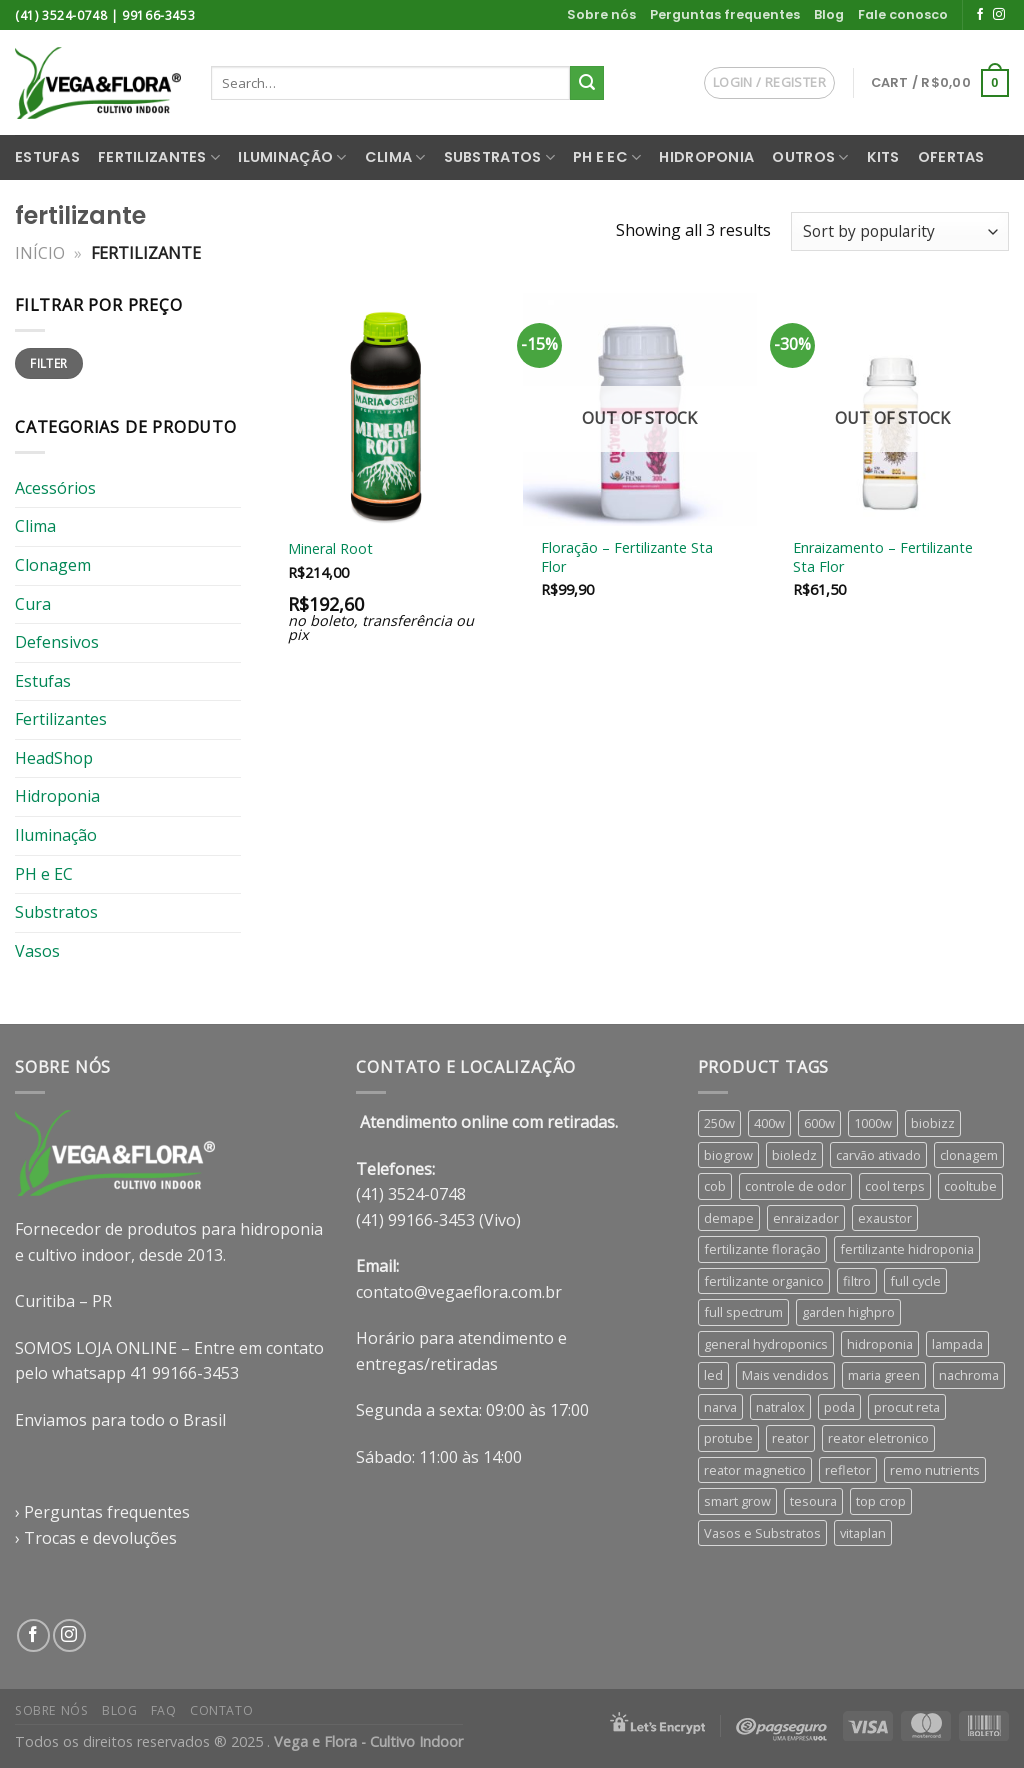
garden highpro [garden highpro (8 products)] (848, 1312)
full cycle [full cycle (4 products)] (915, 1281)
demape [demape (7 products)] (729, 1218)
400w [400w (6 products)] (769, 1123)
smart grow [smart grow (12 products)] (737, 1501)
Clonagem (53, 565)
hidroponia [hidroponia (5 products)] (880, 1344)
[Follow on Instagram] (999, 15)
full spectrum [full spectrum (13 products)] (743, 1312)
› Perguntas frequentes (102, 1512)
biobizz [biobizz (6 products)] (933, 1123)
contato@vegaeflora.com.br (459, 1292)
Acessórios (55, 488)
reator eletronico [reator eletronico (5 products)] (878, 1438)
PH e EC (607, 157)
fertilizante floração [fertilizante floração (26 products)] (762, 1249)
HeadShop (54, 758)
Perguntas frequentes (725, 14)
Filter (48, 363)
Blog (829, 14)
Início (40, 253)
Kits (883, 157)
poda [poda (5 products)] (839, 1407)
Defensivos (57, 642)
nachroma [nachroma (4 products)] (969, 1375)
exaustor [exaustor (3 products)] (885, 1218)
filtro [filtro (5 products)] (857, 1281)
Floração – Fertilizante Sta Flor (627, 557)
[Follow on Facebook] (980, 15)
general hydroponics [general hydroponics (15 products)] (766, 1344)
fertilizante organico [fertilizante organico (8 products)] (764, 1281)
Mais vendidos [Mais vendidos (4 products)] (785, 1375)
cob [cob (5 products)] (715, 1186)
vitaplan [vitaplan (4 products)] (863, 1533)
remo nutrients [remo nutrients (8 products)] (935, 1470)
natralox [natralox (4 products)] (780, 1407)
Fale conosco (903, 14)
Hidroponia (706, 157)
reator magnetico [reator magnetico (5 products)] (755, 1470)
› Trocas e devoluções (96, 1538)
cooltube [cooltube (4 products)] (970, 1186)
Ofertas (951, 157)
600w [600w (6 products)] (819, 1123)
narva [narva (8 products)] (720, 1407)
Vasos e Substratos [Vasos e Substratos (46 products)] (762, 1533)
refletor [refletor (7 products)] (848, 1470)
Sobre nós (601, 14)
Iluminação (292, 157)
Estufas (47, 157)
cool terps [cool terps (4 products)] (895, 1186)
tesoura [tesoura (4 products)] (813, 1501)
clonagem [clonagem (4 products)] (969, 1155)
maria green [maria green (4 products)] (884, 1375)
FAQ (164, 1710)
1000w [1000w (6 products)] (873, 1123)
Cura (33, 603)
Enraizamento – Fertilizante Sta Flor (883, 557)
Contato (221, 1710)
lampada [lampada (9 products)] (957, 1344)
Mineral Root (330, 549)
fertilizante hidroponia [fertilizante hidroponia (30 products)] (907, 1249)
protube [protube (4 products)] (728, 1438)
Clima (395, 157)
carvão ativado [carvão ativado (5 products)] (878, 1155)
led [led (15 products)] (713, 1375)
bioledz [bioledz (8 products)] (794, 1155)
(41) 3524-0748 (61, 15)
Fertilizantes (159, 157)
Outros (810, 157)
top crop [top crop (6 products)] (881, 1501)
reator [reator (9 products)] (790, 1438)
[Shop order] (900, 231)
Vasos (37, 951)
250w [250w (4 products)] (719, 1123)
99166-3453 (158, 15)
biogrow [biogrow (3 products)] (728, 1155)
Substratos (499, 157)
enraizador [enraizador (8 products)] (806, 1218)
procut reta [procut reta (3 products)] (907, 1407)
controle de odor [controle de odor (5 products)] (795, 1186)
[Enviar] (587, 83)
